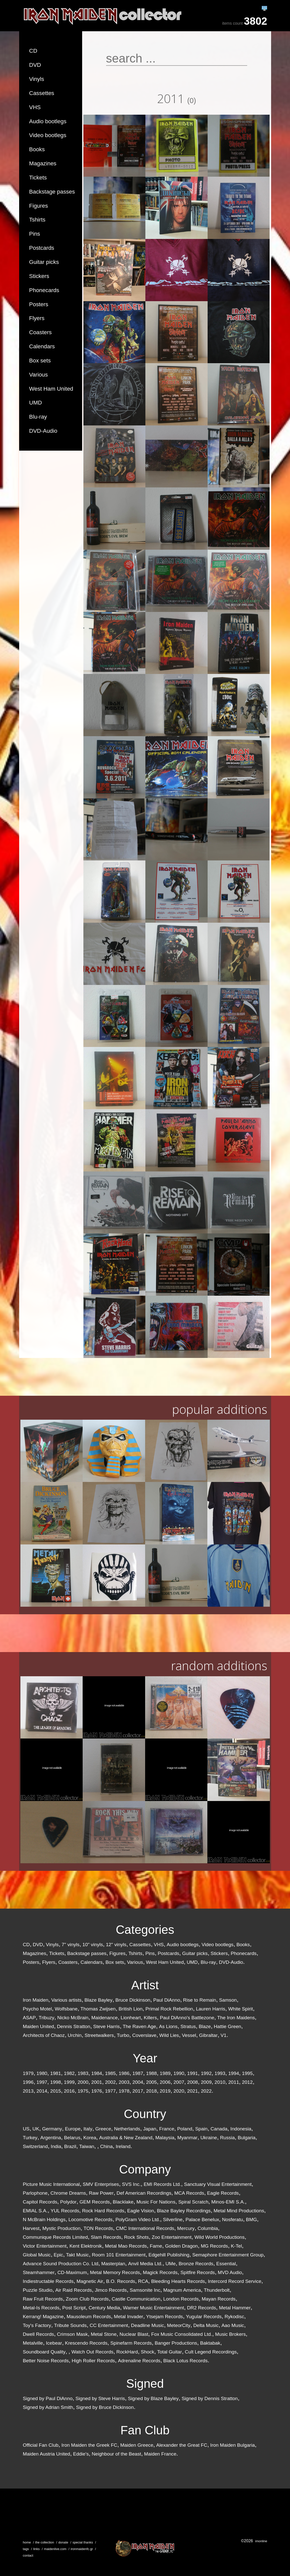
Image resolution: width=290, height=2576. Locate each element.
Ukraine (208, 2137)
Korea (89, 2137)
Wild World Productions (220, 2237)
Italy (87, 2128)
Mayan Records (219, 2299)
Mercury (186, 2228)
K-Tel (236, 2246)
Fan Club (145, 2430)
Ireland (123, 2146)
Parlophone (35, 2193)
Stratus (188, 2026)
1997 (42, 2082)
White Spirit (240, 2008)
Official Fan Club (40, 2445)
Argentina (50, 2137)
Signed (145, 2383)
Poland (184, 2128)
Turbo (123, 2035)
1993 (220, 2073)
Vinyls (36, 79)
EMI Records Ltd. (162, 2184)
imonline (261, 2541)
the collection (44, 2542)
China (106, 2146)
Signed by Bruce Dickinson (105, 2407)
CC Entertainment (109, 2325)
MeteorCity (178, 2325)
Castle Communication (136, 2299)
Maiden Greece (136, 2445)
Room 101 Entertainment (118, 2254)
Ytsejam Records (164, 2316)
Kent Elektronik (86, 2246)
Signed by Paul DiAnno (48, 2398)
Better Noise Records (46, 2360)
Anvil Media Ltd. (145, 2263)
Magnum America (182, 2290)
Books (37, 149)
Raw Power (101, 2193)
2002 (110, 2082)
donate (63, 2542)
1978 (124, 2091)
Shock (147, 2351)
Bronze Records (196, 2263)
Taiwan (86, 2146)
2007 (178, 2082)
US (26, 2128)
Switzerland (35, 2146)
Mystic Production (61, 2228)
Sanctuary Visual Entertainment (217, 2184)
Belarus (72, 2137)
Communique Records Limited (55, 2237)
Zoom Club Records (87, 2299)
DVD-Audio (43, 431)
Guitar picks (44, 262)
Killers (150, 2017)
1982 (69, 2073)
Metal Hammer (235, 2307)
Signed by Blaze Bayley (153, 2398)
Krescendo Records (86, 2343)
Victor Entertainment (45, 2246)
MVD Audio (230, 2272)
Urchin (75, 2035)
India (56, 2146)
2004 (137, 2082)
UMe (171, 2263)
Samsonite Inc (145, 2290)
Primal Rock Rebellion (169, 2008)
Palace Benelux (202, 2219)
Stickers (39, 276)
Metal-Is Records (41, 2307)
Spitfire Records (197, 2272)
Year (145, 2058)
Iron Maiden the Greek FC (89, 2445)
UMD (35, 402)
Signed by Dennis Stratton (210, 2398)
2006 (165, 2082)
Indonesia (240, 2128)
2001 (96, 2082)
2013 (28, 2091)
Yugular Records (204, 2316)
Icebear (54, 2343)
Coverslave (144, 2035)
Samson (228, 2000)
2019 (165, 2091)
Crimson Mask (72, 2334)
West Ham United (51, 389)
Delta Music (205, 2325)
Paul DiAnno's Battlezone (187, 2017)
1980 (42, 2073)
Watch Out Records (92, 2351)
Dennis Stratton (73, 2026)
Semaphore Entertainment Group (228, 2254)
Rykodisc (234, 2316)
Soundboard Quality (44, 2351)
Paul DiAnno (166, 2000)
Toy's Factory (37, 2325)
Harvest (31, 2228)
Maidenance (104, 2017)
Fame (156, 2246)
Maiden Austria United (46, 2454)
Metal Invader (128, 2316)
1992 (206, 2073)
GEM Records (94, 2202)
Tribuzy (46, 2017)
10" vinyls (92, 1944)
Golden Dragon (181, 2246)
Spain (201, 2128)
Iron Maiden (35, 2000)
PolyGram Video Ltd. (137, 2219)
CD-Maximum (72, 2272)
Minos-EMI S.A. (228, 2202)
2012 (247, 2082)
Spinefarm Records (131, 2343)
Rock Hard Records (103, 2210)
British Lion (131, 2008)
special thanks (83, 2542)
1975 (83, 2091)
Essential (226, 2263)
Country (145, 2114)
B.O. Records (120, 2281)
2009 (206, 2082)
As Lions (168, 2026)
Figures (38, 206)
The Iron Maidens (236, 2017)
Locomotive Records (91, 2219)
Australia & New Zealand (125, 2137)
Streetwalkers (99, 2035)
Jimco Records (111, 2290)
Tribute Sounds (70, 2325)
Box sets (40, 360)
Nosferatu (232, 2219)
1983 (83, 2073)
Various (38, 374)
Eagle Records (223, 2193)
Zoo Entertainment (171, 2237)
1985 (110, 2073)
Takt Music (77, 2254)
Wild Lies (169, 2035)
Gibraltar (208, 2035)
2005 (151, 2082)
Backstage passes (52, 192)
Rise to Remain (199, 2000)
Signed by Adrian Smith (48, 2407)
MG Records (214, 2246)
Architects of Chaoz (44, 2035)
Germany (52, 2128)
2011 (233, 2082)
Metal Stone (103, 2334)
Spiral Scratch (193, 2202)
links (36, 2549)
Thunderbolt (217, 2290)
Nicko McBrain (72, 2017)
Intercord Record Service (234, 2281)
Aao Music (232, 2325)
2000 (83, 2082)
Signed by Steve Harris (100, 2398)
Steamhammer (39, 2272)
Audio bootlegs (48, 121)
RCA (143, 2281)
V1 (223, 2035)
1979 (28, 2073)
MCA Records (189, 2193)
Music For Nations (155, 2202)
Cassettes (41, 93)
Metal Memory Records (115, 2272)
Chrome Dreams (68, 2193)
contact (28, 2555)
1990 (178, 2073)
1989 (165, 2073)
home (27, 2542)
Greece (103, 2128)
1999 (69, 2082)
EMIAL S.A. (35, 2210)
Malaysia (164, 2137)
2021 (192, 2091)
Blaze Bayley (98, 2000)
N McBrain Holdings (44, 2219)
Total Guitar (169, 2351)
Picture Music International (51, 2184)
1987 (137, 2073)
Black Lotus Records (185, 2360)
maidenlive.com (55, 2549)
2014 (42, 2091)
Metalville (33, 2343)
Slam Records (106, 2237)
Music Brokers (230, 2334)
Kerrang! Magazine (43, 2316)
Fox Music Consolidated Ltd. (181, 2334)
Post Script (74, 2307)
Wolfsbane (66, 2008)
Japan (149, 2128)
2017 (137, 2091)
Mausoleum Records (89, 2316)
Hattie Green (227, 2026)
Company (145, 2169)
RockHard (127, 2351)
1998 (55, 2082)
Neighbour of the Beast (116, 2454)
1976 (96, 2091)
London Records (181, 2299)
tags (26, 2549)
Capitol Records (40, 2202)
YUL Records (65, 2210)
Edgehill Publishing (168, 2254)
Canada (218, 2128)
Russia (227, 2137)
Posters (38, 304)
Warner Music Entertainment (153, 2307)
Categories (145, 1929)
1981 (55, 2073)
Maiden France (160, 2454)
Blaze (205, 2026)
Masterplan (113, 2263)
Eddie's (81, 2454)
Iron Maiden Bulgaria (232, 2445)
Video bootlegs (48, 135)
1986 (124, 2073)
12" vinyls (116, 1944)
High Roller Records (93, 2360)
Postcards (41, 248)
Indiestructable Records (48, 2281)
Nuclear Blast (133, 2334)
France (166, 2128)
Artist (145, 1985)
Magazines (42, 163)
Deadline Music (147, 2325)
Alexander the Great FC (181, 2445)
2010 (220, 2082)
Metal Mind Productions (239, 2210)
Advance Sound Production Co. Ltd (61, 2263)
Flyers (37, 318)
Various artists (66, 2000)
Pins (34, 234)
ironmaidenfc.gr (82, 2549)
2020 (178, 2091)
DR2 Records (201, 2307)
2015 (55, 2091)
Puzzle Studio (37, 2290)
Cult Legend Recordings (211, 2351)
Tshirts (37, 219)
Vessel (189, 2035)
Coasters (40, 332)
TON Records (98, 2228)
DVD (35, 65)
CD (33, 51)
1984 (96, 2073)
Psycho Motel (37, 2008)
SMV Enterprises (101, 2184)
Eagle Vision (140, 2210)
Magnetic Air (90, 2281)
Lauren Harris (210, 2008)
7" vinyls (71, 1944)
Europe (73, 2128)
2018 (151, 2091)
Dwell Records (38, 2334)
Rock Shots (136, 2237)
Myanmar (187, 2137)
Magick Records (160, 2272)
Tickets (38, 177)
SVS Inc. (131, 2184)
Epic (58, 2254)
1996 (28, 2082)
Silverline (173, 2219)
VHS (35, 107)
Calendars (42, 346)
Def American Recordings (144, 2193)
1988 (151, 2073)
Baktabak (210, 2343)
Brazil (70, 2146)
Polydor (68, 2202)
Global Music (37, 2254)
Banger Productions (176, 2343)
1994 (233, 2073)
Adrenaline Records (139, 2360)
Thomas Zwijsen (98, 2008)
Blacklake (123, 2202)
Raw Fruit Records (43, 2299)
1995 (247, 2073)
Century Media (104, 2307)
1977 (110, 2091)
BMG (251, 2219)
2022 (206, 2091)
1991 (192, 2073)
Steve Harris (106, 2026)
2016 (69, 2091)
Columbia (208, 2228)
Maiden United (38, 2026)
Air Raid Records (73, 2290)
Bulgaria (246, 2137)
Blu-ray (38, 417)
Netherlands (127, 2128)
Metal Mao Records (126, 2246)
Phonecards (44, 290)
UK (36, 2128)
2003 (124, 2082)
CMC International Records (145, 2228)
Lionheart (131, 2017)
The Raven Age (139, 2026)
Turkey (30, 2137)
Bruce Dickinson (132, 2000)
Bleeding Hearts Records (178, 2281)
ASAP (29, 2017)
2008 (192, 2082)
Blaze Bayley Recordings (184, 2210)
